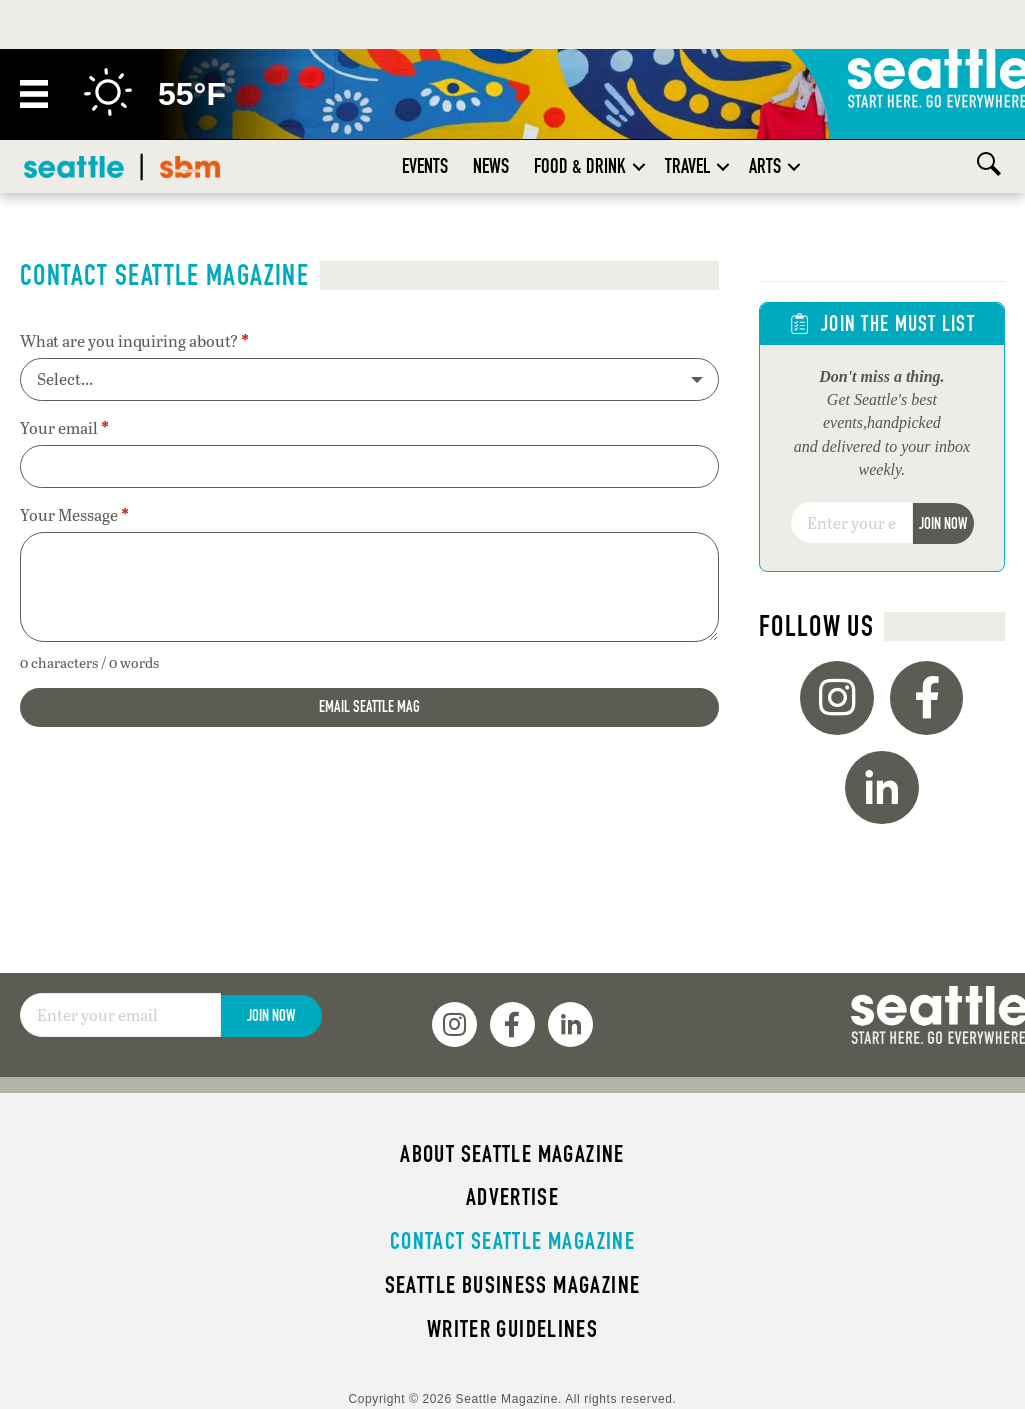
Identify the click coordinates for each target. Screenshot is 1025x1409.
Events (425, 166)
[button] (639, 166)
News (491, 166)
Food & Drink (580, 166)
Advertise (512, 1197)
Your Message (74, 515)
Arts (765, 166)
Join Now (943, 523)
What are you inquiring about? (134, 341)
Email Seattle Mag (369, 706)
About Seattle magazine (512, 1154)
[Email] (851, 523)
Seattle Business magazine (513, 1285)
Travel (687, 166)
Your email (64, 428)
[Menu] (34, 94)
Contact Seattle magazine (512, 1241)
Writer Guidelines (513, 1329)
